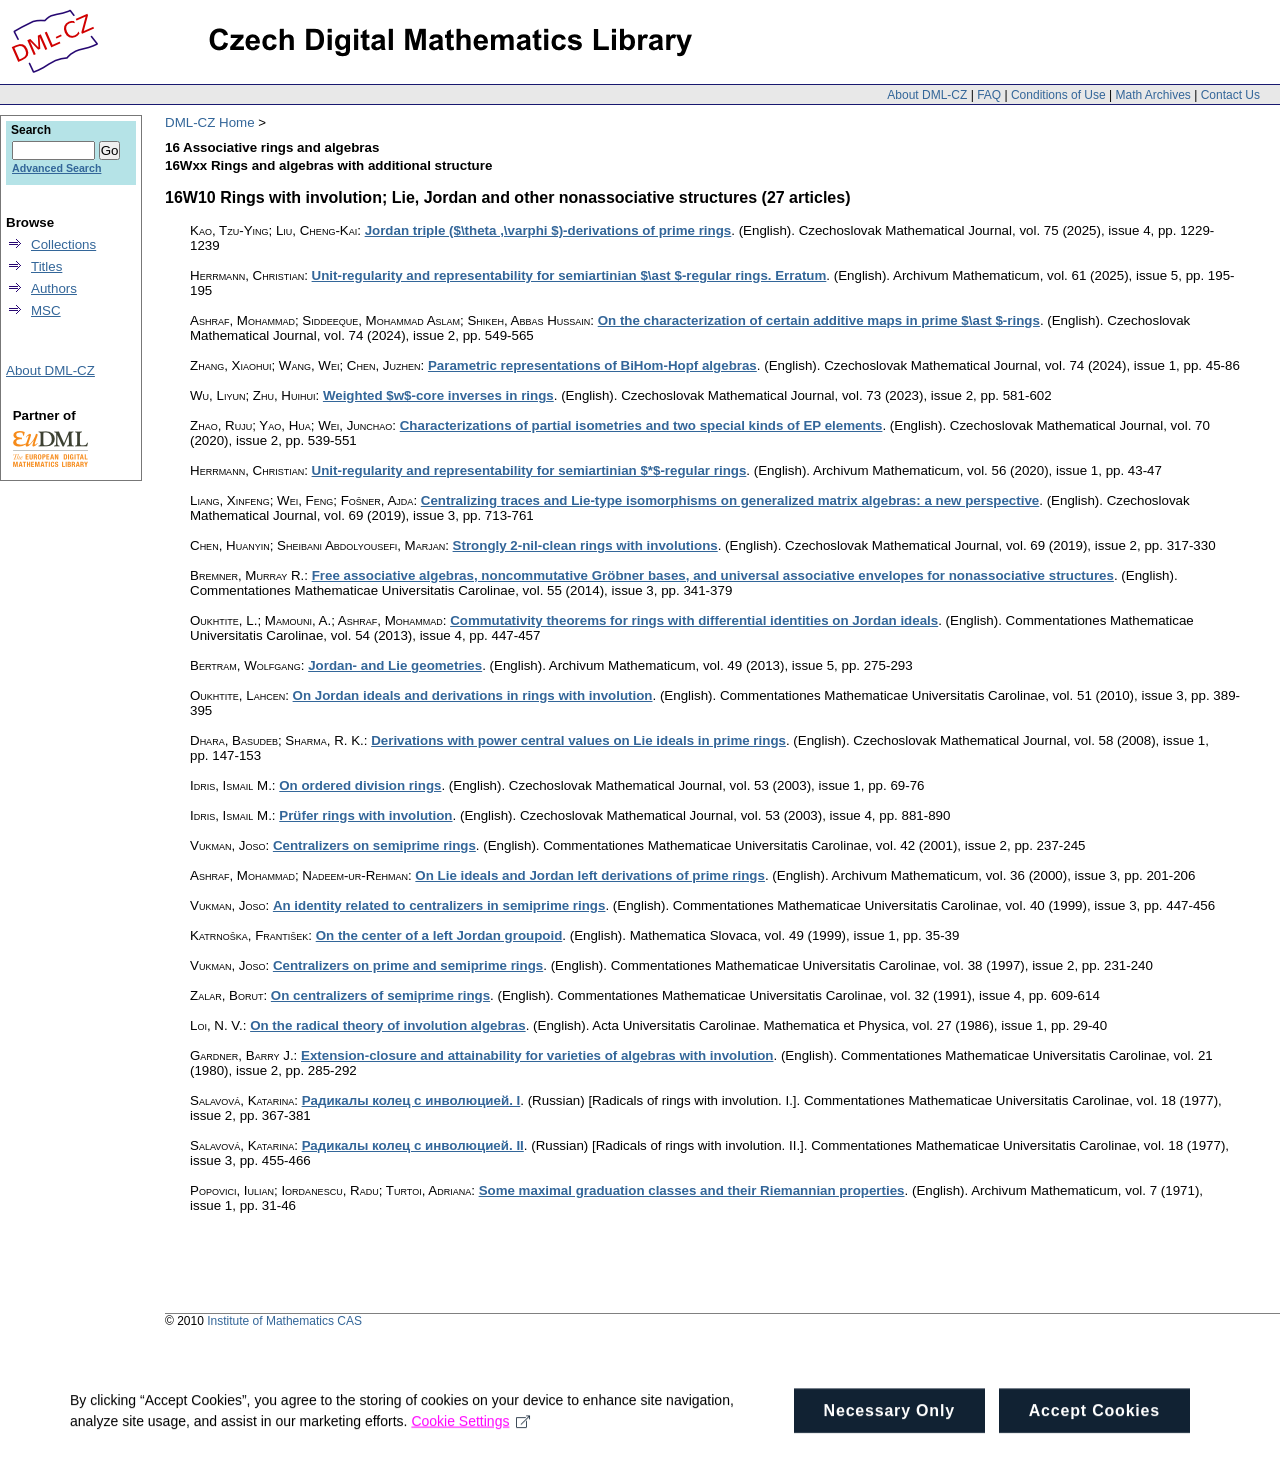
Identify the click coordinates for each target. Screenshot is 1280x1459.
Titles (46, 266)
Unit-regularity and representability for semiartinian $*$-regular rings (529, 470)
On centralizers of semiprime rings (380, 995)
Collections (63, 244)
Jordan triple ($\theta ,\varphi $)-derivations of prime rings (548, 230)
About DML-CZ (927, 95)
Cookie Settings (470, 1437)
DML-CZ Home (210, 122)
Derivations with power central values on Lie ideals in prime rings (578, 740)
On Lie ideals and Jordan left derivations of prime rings (590, 875)
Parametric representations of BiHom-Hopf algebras (592, 365)
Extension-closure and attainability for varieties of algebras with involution (537, 1055)
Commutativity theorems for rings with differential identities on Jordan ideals (694, 620)
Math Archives (1152, 95)
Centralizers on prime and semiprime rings (408, 965)
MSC (46, 310)
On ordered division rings (360, 785)
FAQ (989, 95)
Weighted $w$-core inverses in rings (438, 395)
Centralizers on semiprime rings (374, 845)
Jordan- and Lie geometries (395, 665)
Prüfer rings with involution (365, 815)
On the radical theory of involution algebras (388, 1025)
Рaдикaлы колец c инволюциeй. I (411, 1100)
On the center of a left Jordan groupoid (439, 935)
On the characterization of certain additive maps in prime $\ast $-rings (819, 320)
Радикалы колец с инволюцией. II (413, 1145)
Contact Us (1230, 95)
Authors (54, 288)
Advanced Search (56, 168)
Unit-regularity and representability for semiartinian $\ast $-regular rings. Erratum (569, 275)
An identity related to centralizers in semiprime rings (439, 905)
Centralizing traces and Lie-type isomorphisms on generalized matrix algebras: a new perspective (730, 500)
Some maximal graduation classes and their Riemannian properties (692, 1190)
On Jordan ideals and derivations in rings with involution (473, 695)
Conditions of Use (1058, 95)
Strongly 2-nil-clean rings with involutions (585, 545)
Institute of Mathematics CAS (284, 1321)
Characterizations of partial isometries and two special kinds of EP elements (641, 425)
